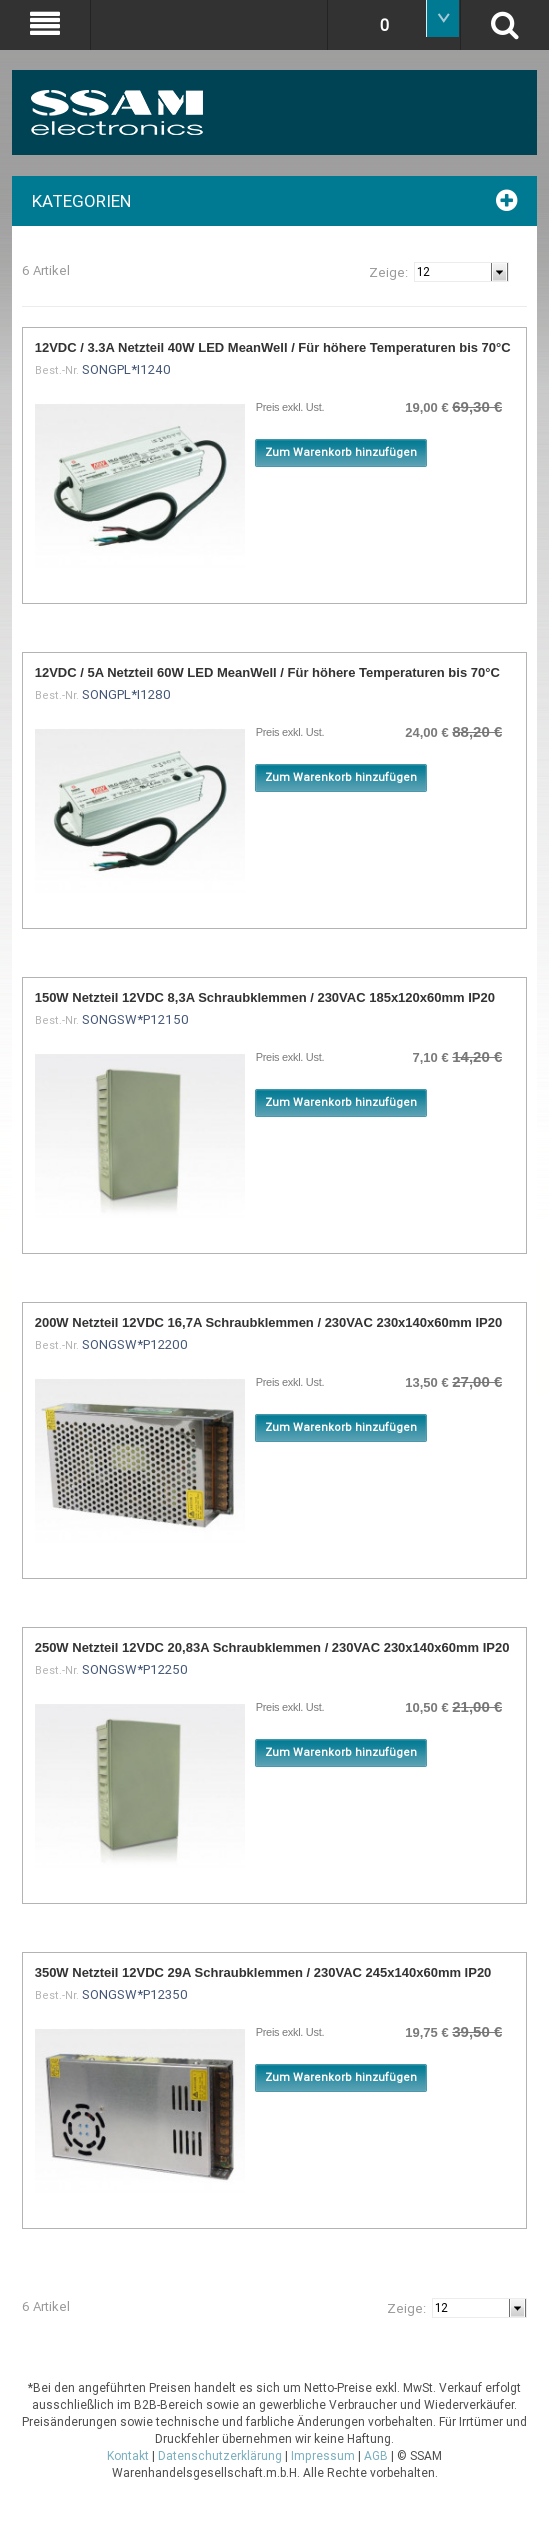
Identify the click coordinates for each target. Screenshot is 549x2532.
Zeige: (388, 272)
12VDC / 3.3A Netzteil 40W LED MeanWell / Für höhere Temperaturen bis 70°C (273, 347)
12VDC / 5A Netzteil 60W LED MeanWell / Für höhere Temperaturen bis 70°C (267, 672)
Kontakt (128, 2456)
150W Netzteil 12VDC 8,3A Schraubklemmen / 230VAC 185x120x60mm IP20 (265, 997)
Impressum (323, 2456)
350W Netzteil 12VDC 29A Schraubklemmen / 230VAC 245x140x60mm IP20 (263, 1972)
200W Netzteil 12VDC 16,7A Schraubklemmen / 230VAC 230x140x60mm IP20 (269, 1322)
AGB (376, 2456)
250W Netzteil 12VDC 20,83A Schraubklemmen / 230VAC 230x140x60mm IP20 (272, 1647)
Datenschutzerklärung (220, 2456)
